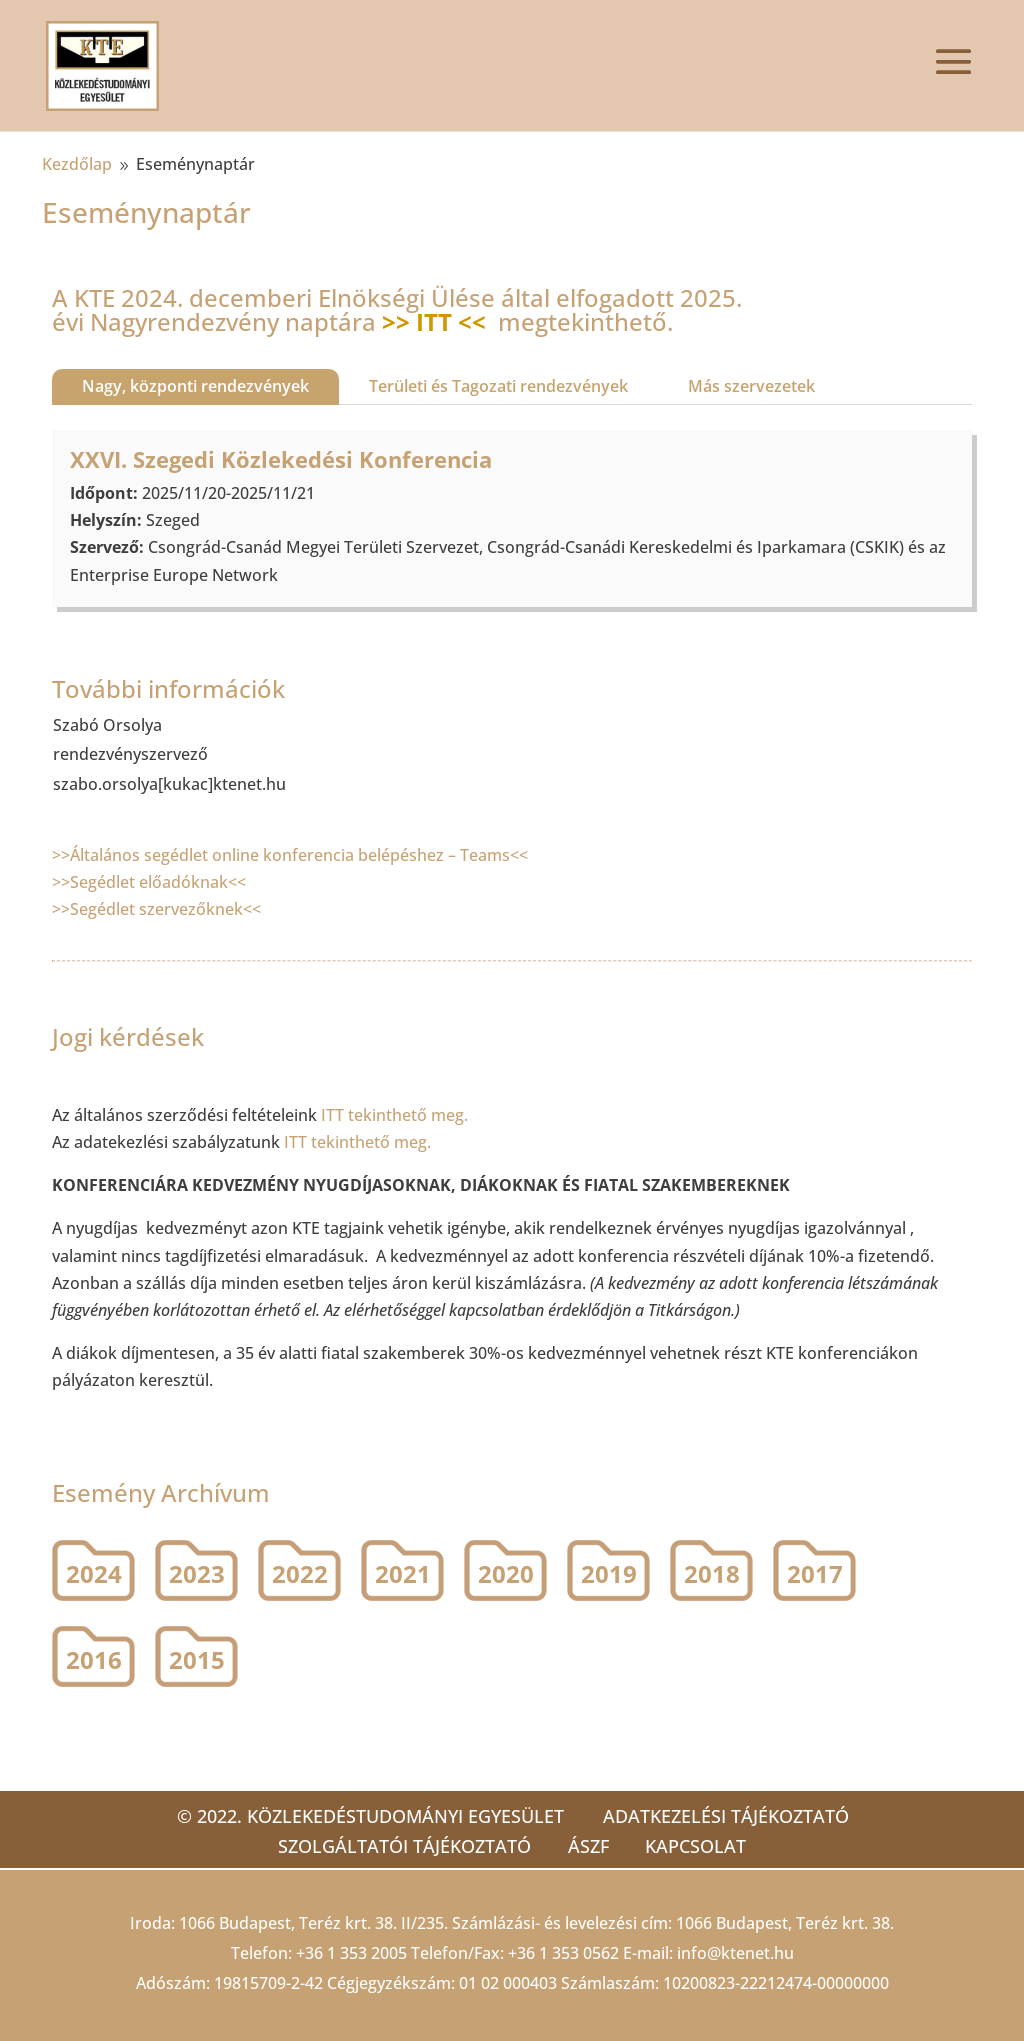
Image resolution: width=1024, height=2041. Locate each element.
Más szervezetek (751, 386)
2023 (197, 1573)
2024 (94, 1573)
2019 (609, 1573)
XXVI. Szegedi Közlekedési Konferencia (281, 459)
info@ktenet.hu (735, 1953)
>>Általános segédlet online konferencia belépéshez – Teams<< (290, 855)
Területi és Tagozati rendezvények (498, 386)
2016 (94, 1659)
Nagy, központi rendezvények (195, 386)
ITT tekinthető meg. (396, 1115)
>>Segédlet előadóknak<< (149, 882)
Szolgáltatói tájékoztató (401, 1846)
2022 (300, 1573)
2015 (197, 1659)
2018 (712, 1573)
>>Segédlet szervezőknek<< (156, 909)
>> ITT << (434, 321)
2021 (403, 1573)
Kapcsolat (699, 1846)
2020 (506, 1573)
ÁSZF (588, 1846)
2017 (815, 1573)
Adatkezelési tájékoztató (726, 1816)
